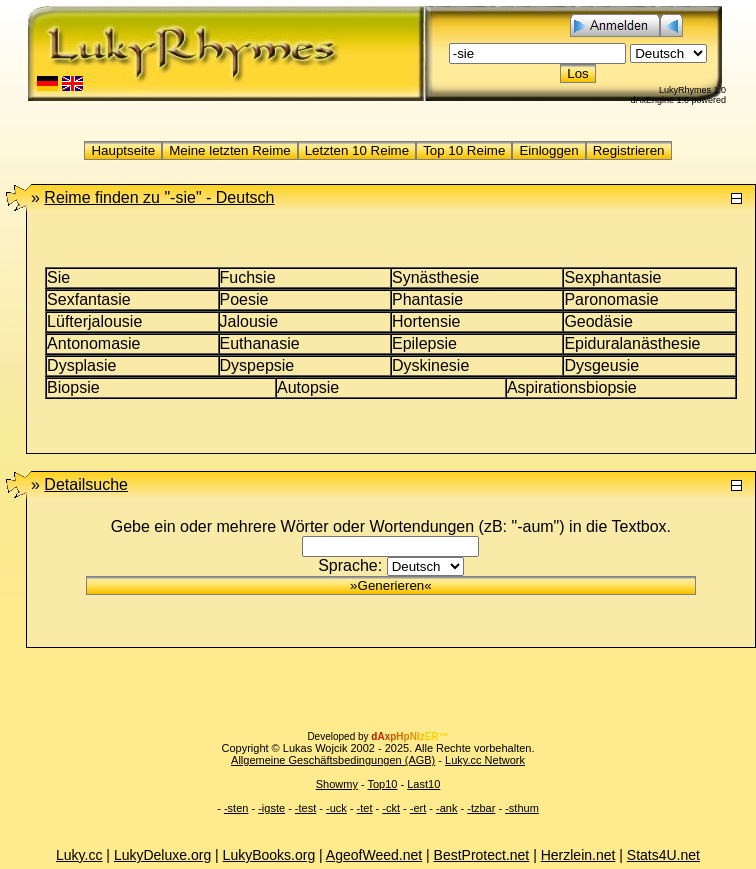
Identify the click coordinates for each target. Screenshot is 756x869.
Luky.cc (79, 855)
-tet (365, 808)
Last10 (423, 784)
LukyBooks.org (269, 855)
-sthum (522, 808)
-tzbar (481, 808)
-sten (236, 808)
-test (305, 808)
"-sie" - (159, 197)
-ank (446, 808)
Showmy (337, 784)
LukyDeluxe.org (162, 855)
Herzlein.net (578, 855)
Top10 (382, 784)
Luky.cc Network (485, 760)
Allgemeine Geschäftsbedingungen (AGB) (333, 760)
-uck (336, 808)
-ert (418, 808)
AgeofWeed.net (374, 855)
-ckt (391, 808)
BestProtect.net (482, 855)
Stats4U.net (663, 855)
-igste (271, 808)
